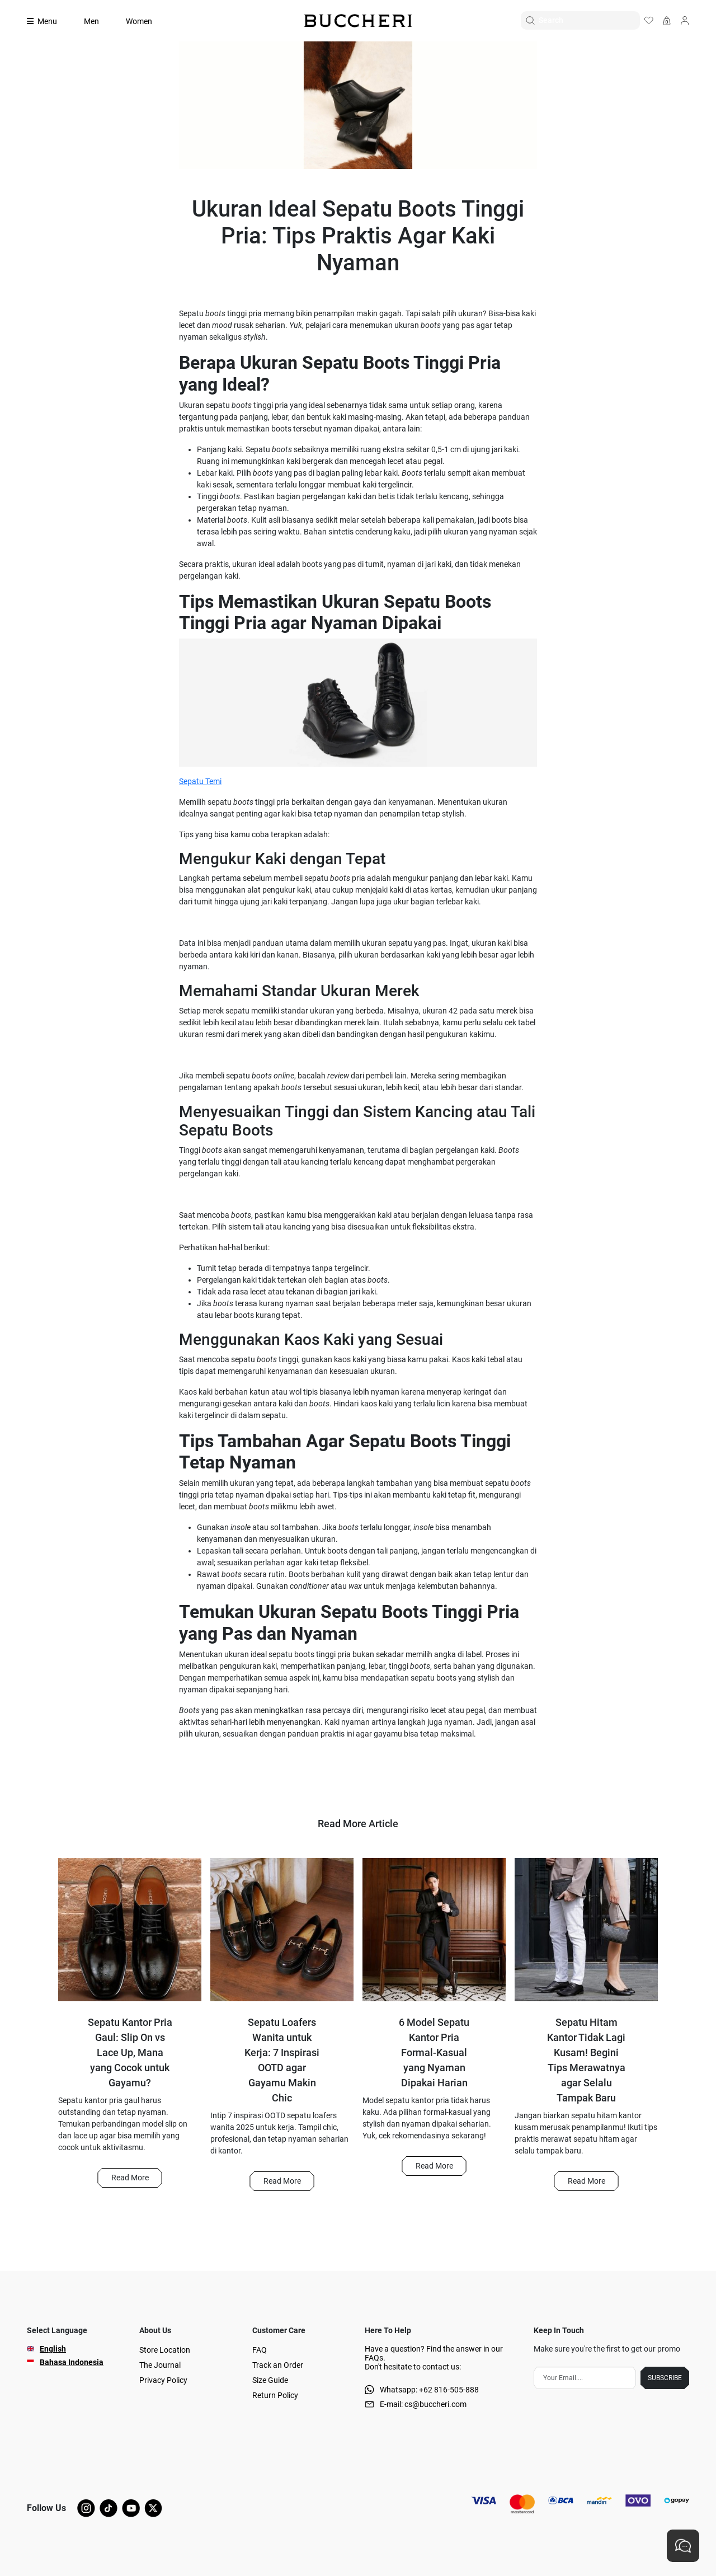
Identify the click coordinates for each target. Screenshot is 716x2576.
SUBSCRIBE (665, 2378)
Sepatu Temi (200, 781)
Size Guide (270, 2380)
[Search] (589, 20)
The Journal (160, 2365)
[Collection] (48, 21)
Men (91, 21)
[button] (129, 2178)
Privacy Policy (163, 2380)
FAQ (259, 2349)
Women (139, 21)
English (53, 2348)
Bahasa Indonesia (71, 2362)
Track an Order (277, 2365)
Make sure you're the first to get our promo (607, 2348)
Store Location (164, 2349)
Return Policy (275, 2395)
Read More (130, 2177)
